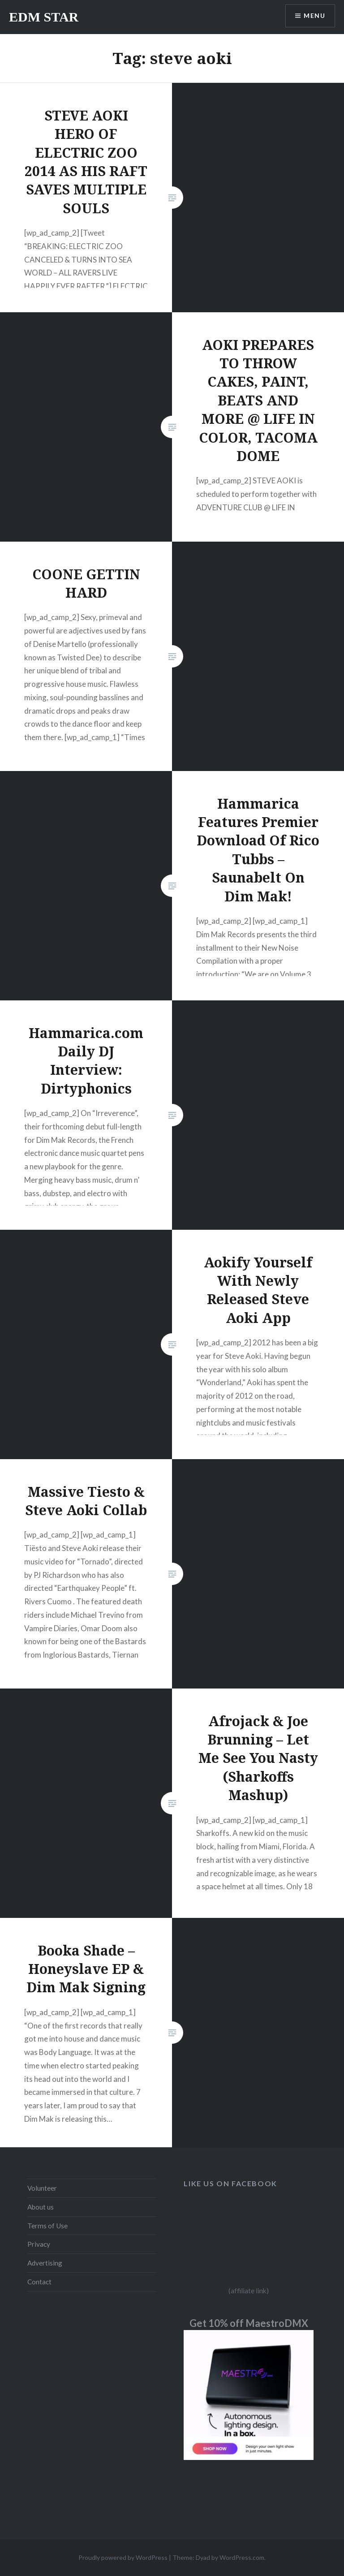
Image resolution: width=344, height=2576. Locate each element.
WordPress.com (241, 2557)
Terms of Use (47, 2226)
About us (40, 2207)
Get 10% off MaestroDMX (248, 2323)
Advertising (44, 2263)
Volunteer (42, 2188)
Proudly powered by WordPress (123, 2557)
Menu (314, 16)
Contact (39, 2282)
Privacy (38, 2244)
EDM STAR (43, 16)
